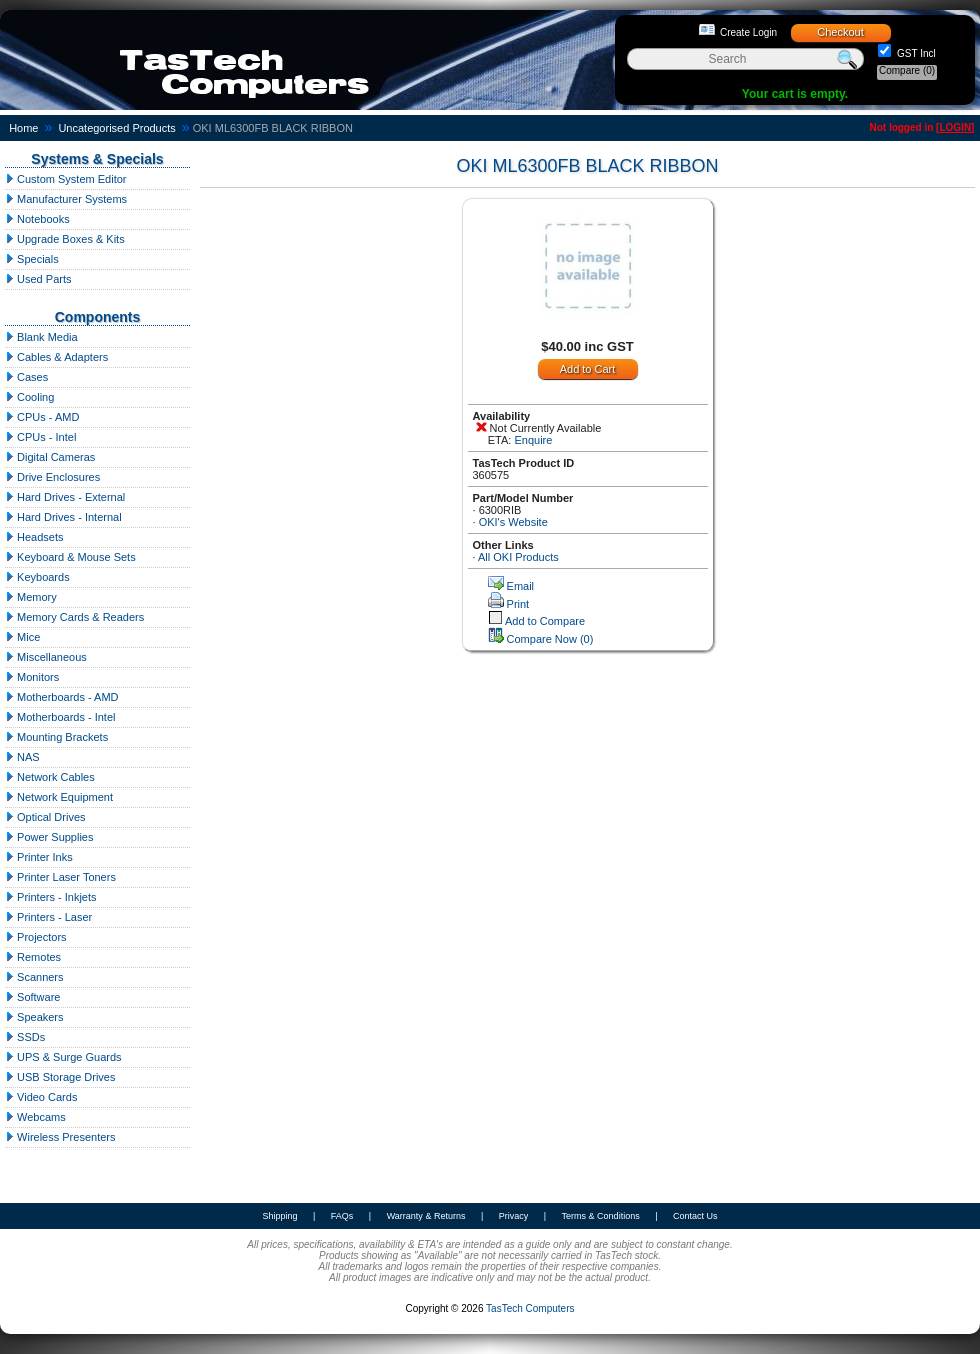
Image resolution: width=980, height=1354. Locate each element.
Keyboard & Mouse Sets (70, 557)
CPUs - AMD (42, 417)
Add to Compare (545, 621)
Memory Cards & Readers (74, 617)
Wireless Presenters (60, 1137)
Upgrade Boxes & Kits (65, 239)
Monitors (32, 677)
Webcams (35, 1117)
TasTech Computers (530, 1308)
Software (32, 997)
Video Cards (41, 1097)
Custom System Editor (65, 179)
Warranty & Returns (426, 1216)
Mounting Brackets (56, 737)
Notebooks (37, 219)
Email (521, 586)
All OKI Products (518, 557)
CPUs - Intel (40, 437)
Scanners (34, 977)
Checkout (840, 32)
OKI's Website (513, 522)
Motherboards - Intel (60, 717)
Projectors (36, 937)
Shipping (279, 1216)
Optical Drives (45, 817)
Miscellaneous (46, 657)
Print (518, 604)
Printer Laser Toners (60, 877)
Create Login (748, 32)
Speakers (34, 1017)
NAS (22, 757)
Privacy (514, 1216)
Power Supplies (49, 837)
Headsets (34, 537)
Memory (31, 597)
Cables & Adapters (56, 357)
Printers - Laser (48, 917)
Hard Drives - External (65, 497)
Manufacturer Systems (66, 199)
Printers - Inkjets (51, 897)
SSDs (25, 1037)
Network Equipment (59, 797)
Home (23, 128)
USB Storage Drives (60, 1077)
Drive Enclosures (52, 477)
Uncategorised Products (116, 128)
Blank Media (41, 337)
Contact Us (695, 1216)
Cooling (29, 397)
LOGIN (955, 127)
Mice (22, 637)
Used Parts (38, 279)
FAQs (342, 1216)
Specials (32, 259)
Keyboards (37, 577)
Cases (26, 377)
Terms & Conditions (601, 1216)
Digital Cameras (50, 457)
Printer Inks (39, 857)
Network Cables (50, 777)
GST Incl (915, 53)
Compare (907, 70)
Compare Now (550, 639)
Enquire (533, 440)
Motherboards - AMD (62, 697)
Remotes (33, 957)
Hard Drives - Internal (63, 517)
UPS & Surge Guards (63, 1057)
